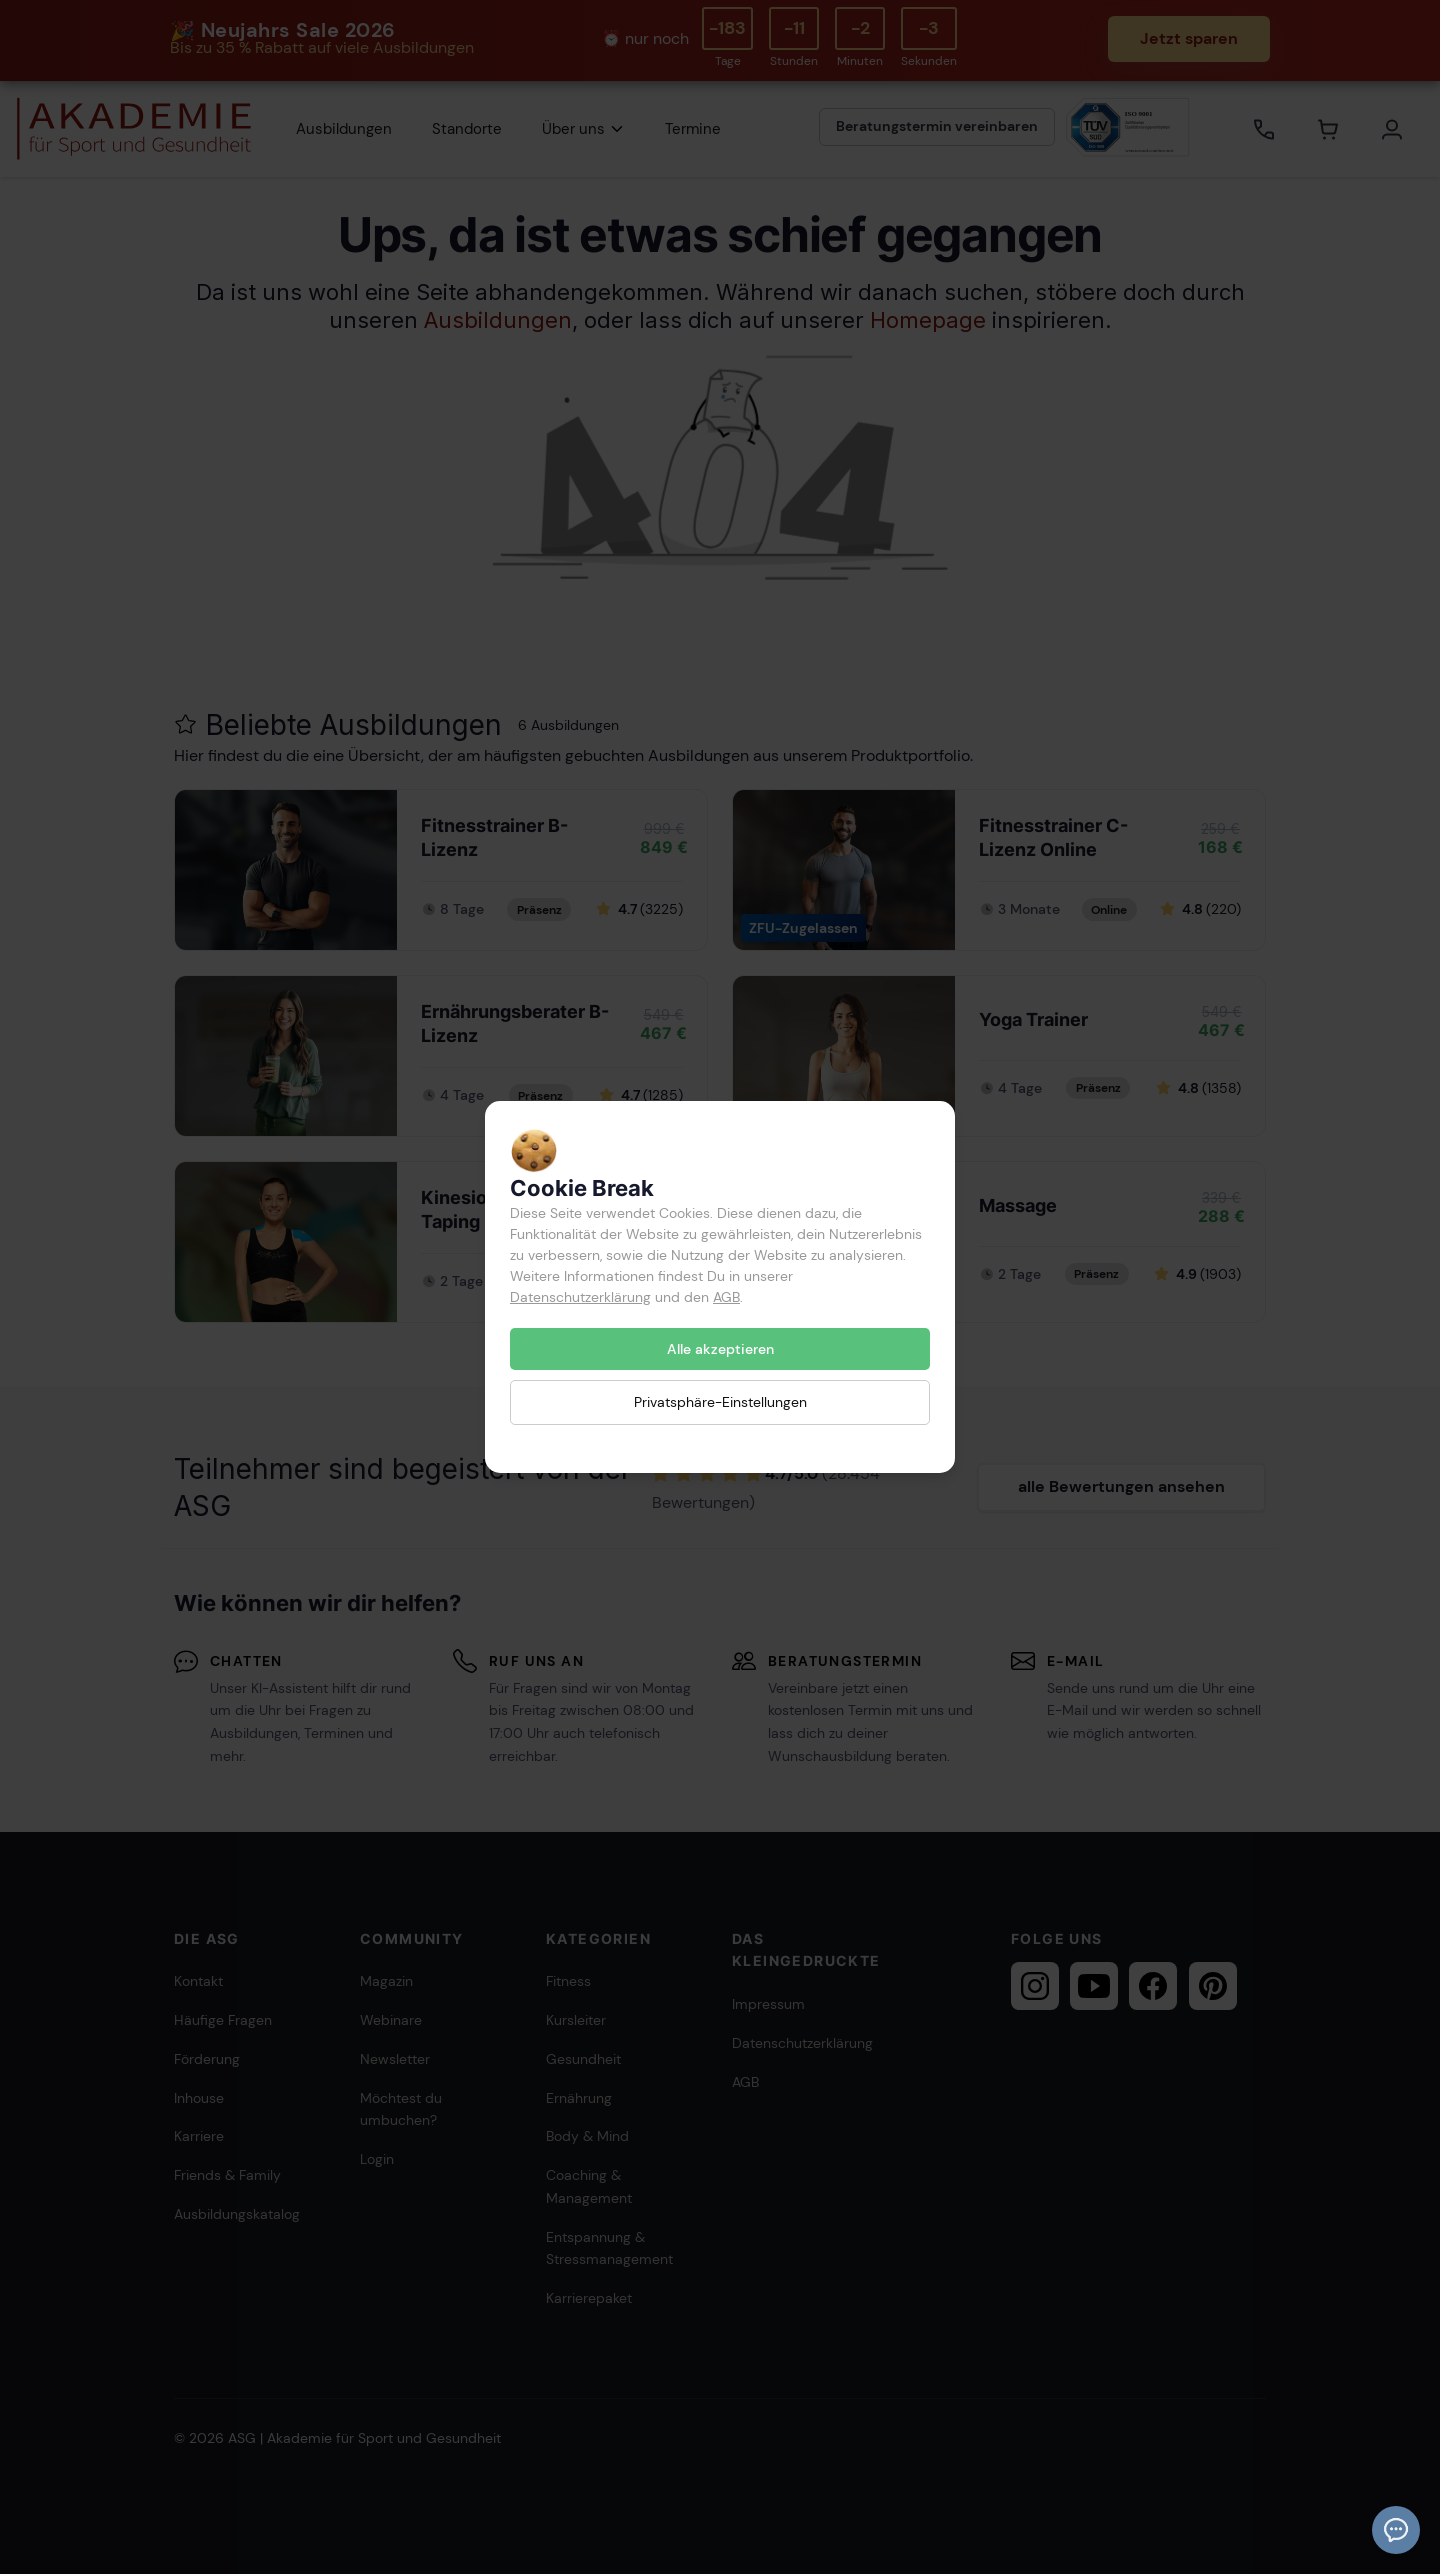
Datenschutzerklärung (580, 1297)
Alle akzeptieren (720, 1349)
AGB (726, 1297)
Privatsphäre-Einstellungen (720, 1402)
